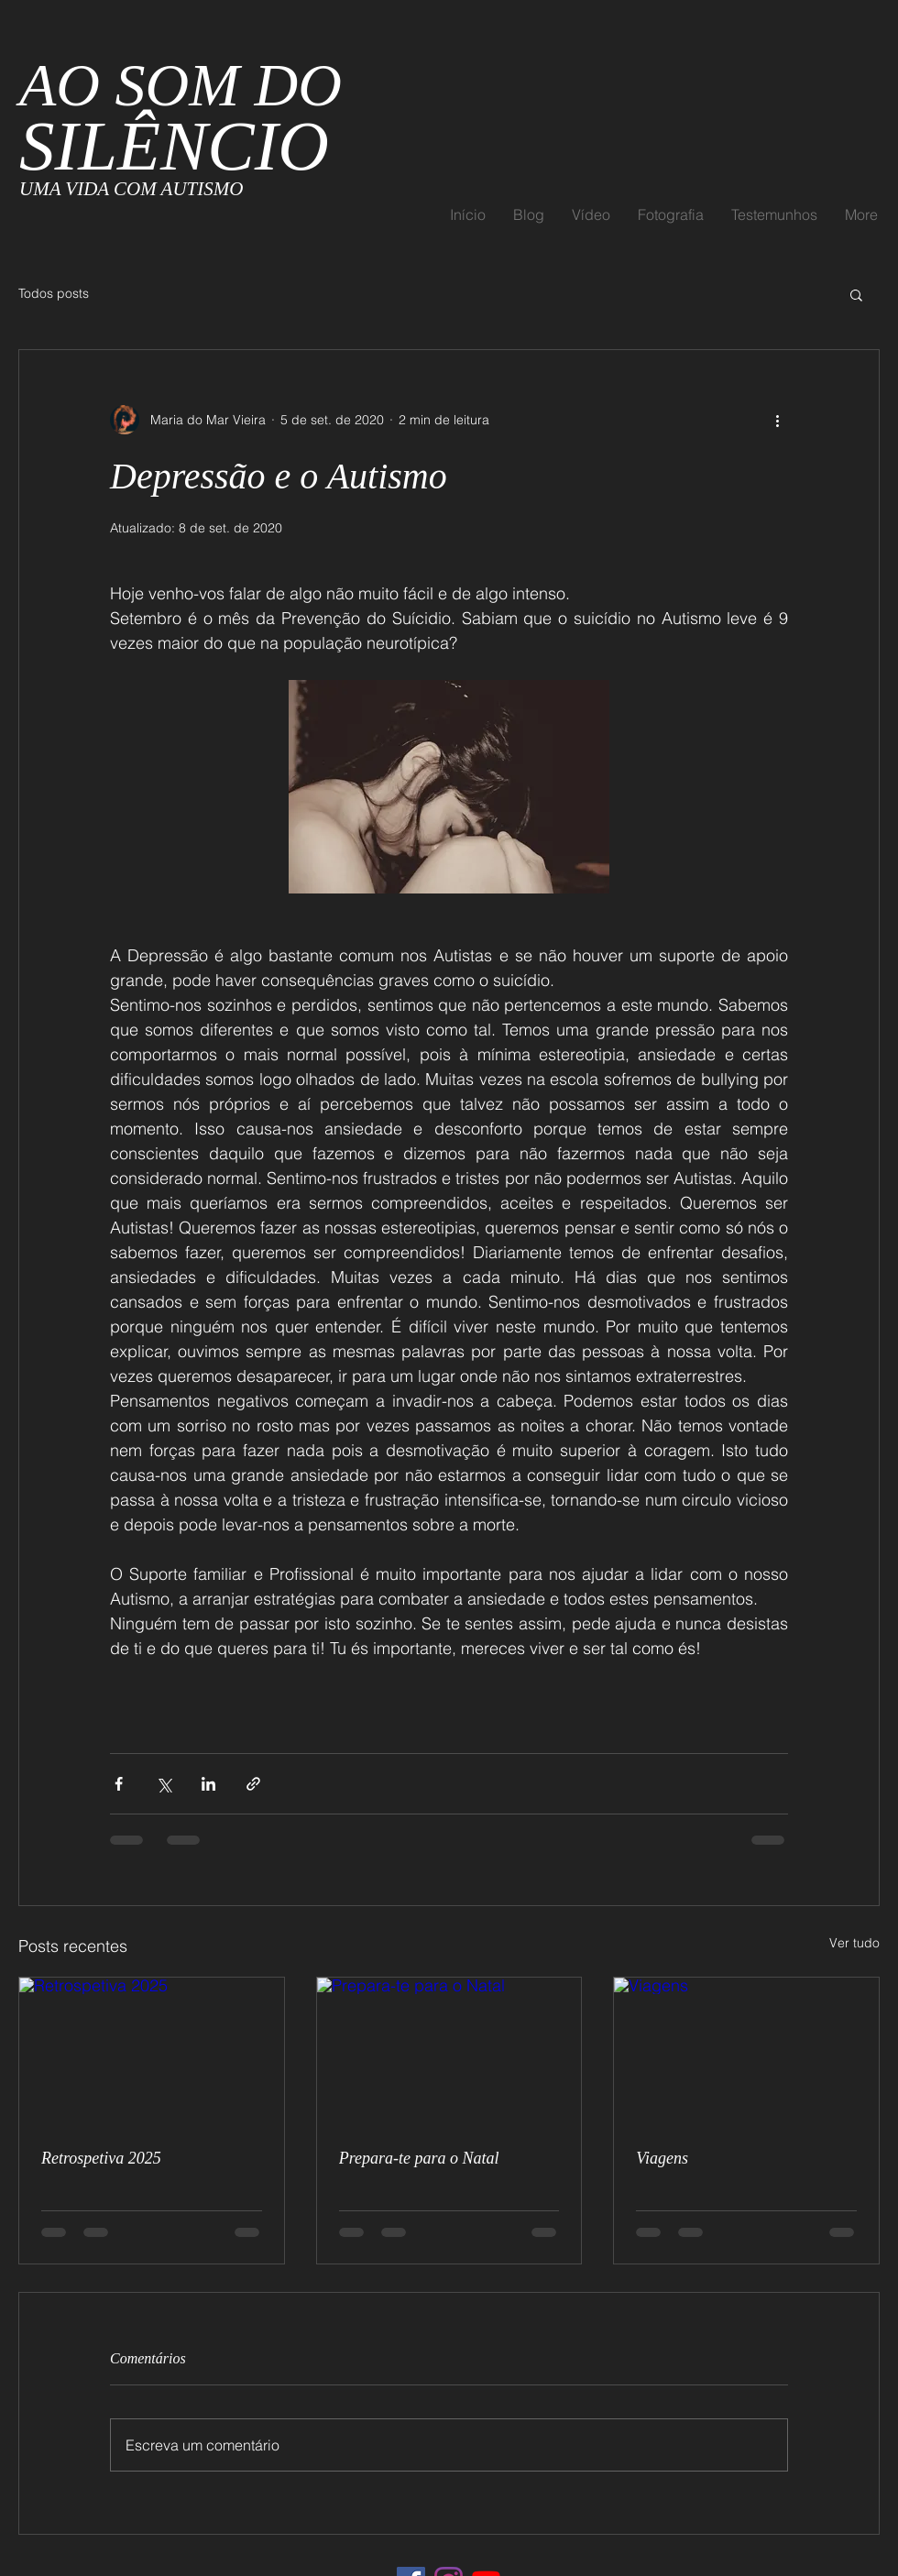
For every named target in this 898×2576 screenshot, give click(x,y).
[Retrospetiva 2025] (151, 2052)
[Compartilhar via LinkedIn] (208, 1783)
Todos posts (53, 293)
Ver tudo (854, 1943)
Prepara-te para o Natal (419, 2158)
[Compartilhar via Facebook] (118, 1783)
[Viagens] (746, 2052)
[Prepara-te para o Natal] (449, 2052)
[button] (856, 294)
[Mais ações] (777, 420)
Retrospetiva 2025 (101, 2158)
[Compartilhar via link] (253, 1783)
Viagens (662, 2158)
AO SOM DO (180, 116)
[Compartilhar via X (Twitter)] (163, 1783)
